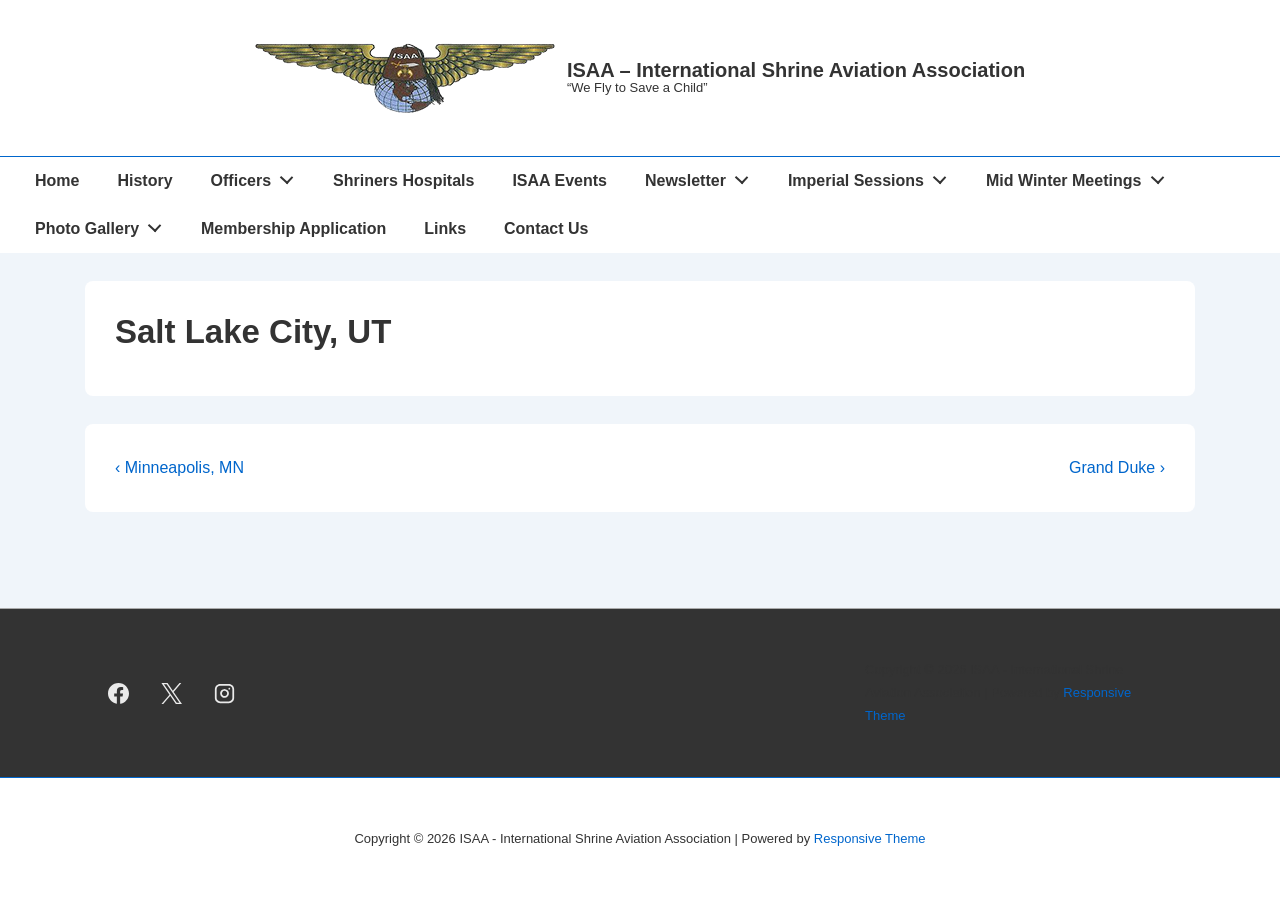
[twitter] (172, 693)
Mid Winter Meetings (1080, 176)
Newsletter (702, 176)
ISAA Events (559, 180)
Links (445, 228)
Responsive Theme (870, 838)
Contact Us (546, 228)
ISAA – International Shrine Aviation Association (796, 70)
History (144, 180)
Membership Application (293, 228)
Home (57, 180)
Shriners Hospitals (403, 180)
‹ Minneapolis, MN (179, 467)
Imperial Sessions (873, 176)
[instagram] (225, 693)
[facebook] (119, 693)
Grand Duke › (1117, 467)
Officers (258, 176)
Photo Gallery (104, 224)
